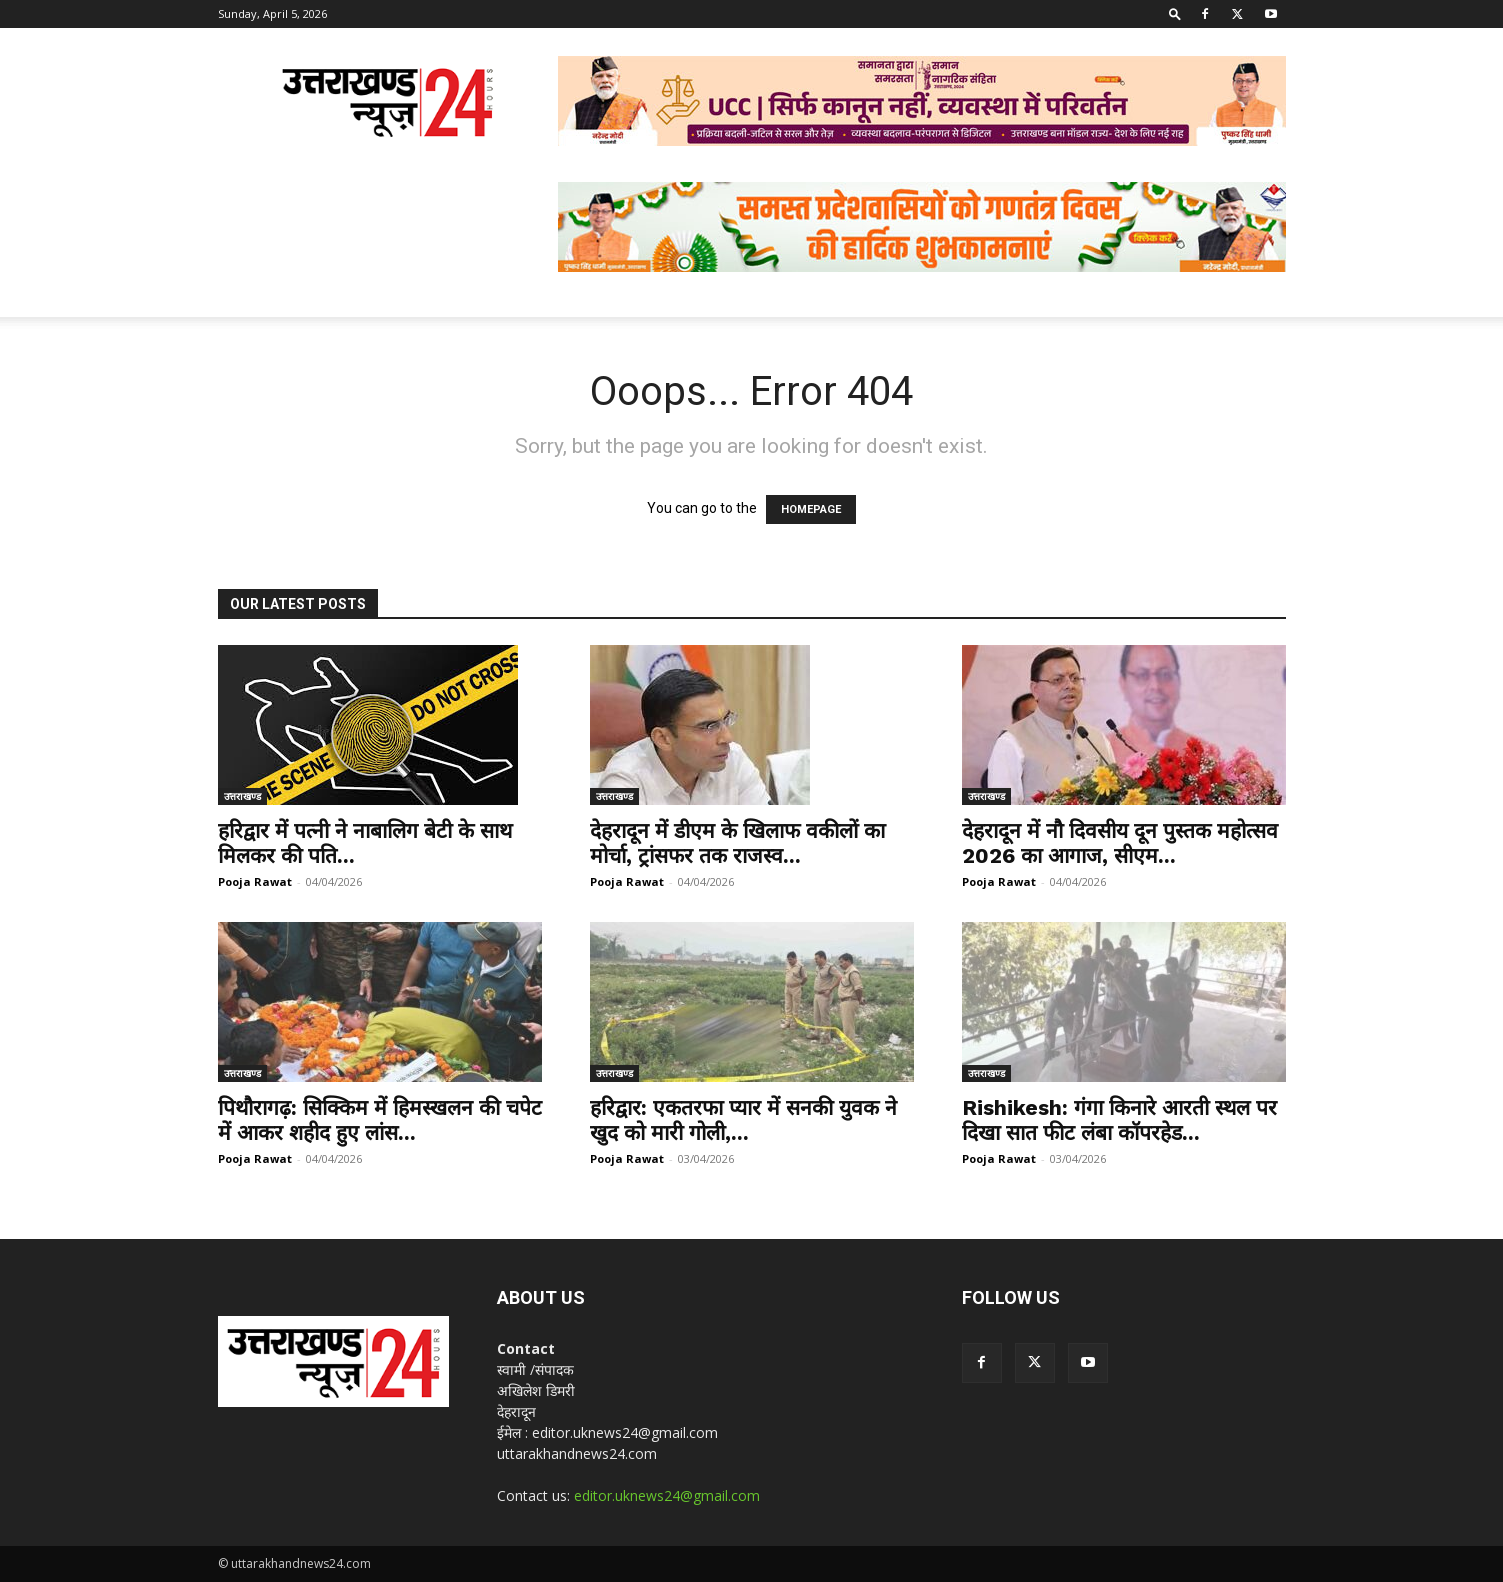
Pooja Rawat (255, 881)
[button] (1175, 13)
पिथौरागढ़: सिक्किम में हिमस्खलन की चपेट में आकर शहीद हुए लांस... (380, 1120)
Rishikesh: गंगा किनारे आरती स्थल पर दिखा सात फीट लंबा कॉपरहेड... (1119, 1120)
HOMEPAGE (811, 509)
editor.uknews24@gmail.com (667, 1495)
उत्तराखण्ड (242, 796)
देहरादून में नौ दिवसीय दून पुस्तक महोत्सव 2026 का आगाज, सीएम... (1120, 843)
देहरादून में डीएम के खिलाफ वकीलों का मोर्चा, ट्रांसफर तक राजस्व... (737, 843)
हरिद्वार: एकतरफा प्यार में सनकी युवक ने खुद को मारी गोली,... (743, 1120)
